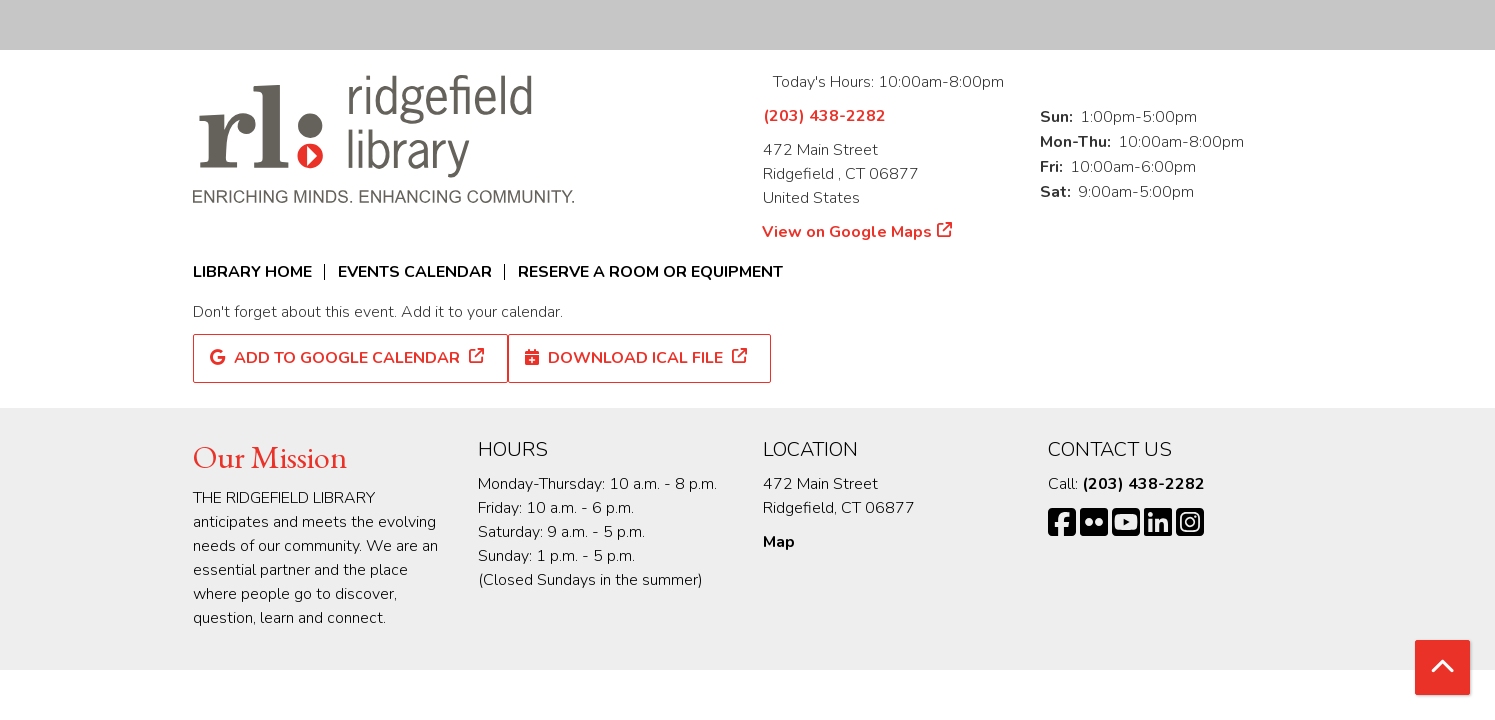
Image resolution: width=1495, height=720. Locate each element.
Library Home (252, 272)
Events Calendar (415, 272)
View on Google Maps (847, 232)
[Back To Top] (1442, 667)
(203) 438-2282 (824, 116)
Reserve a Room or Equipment (650, 272)
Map (779, 542)
